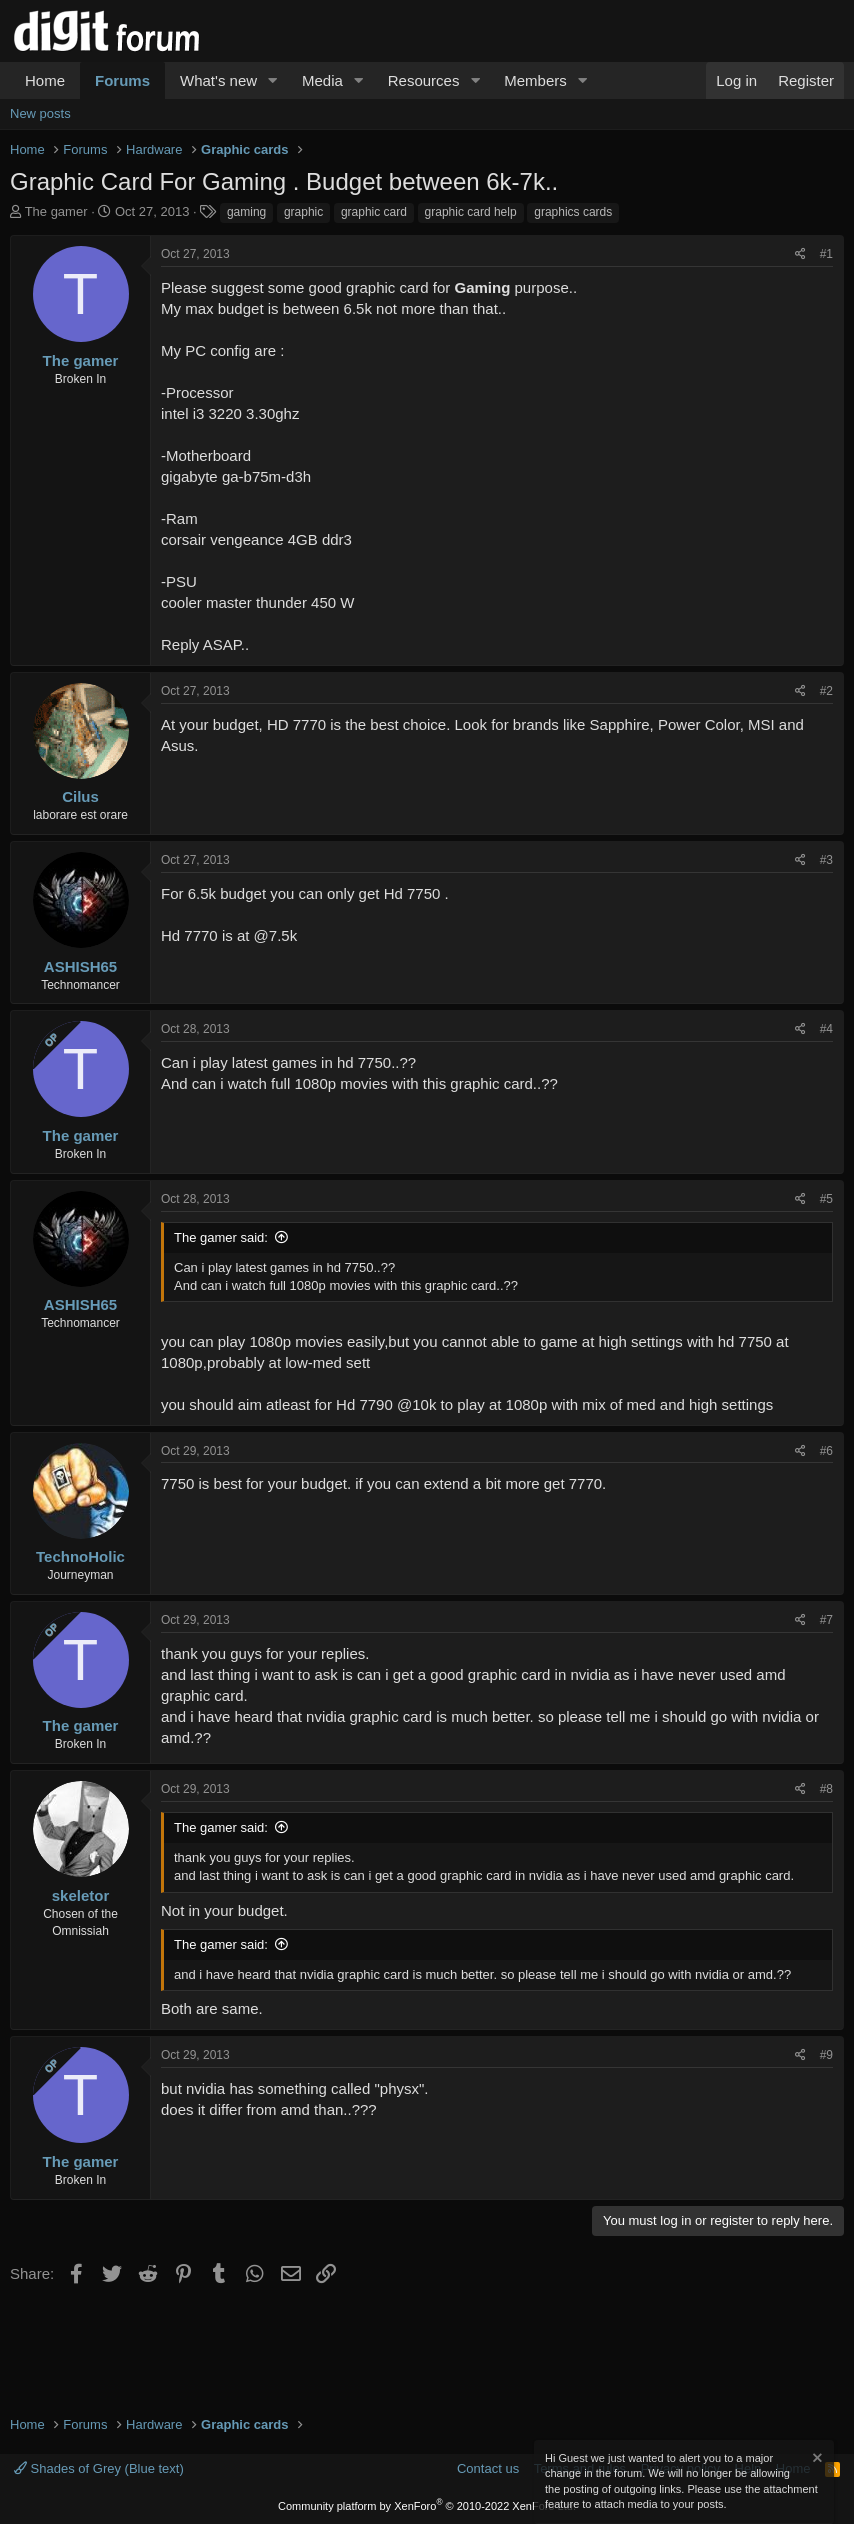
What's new (218, 80)
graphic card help (471, 212)
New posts (40, 113)
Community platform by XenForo (427, 2506)
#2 (826, 691)
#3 (826, 860)
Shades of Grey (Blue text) (99, 2468)
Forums (122, 80)
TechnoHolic (80, 1556)
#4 (826, 1029)
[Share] (800, 254)
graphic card (374, 212)
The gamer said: (221, 1237)
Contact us (488, 2468)
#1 (826, 254)
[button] (273, 80)
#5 (826, 1199)
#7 (826, 1620)
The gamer (56, 211)
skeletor (81, 1895)
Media (322, 80)
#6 (826, 1451)
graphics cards (573, 212)
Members (535, 80)
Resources (424, 80)
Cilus (80, 796)
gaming (246, 212)
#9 (826, 2055)
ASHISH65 (80, 966)
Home (45, 80)
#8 (826, 1789)
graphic (303, 212)
